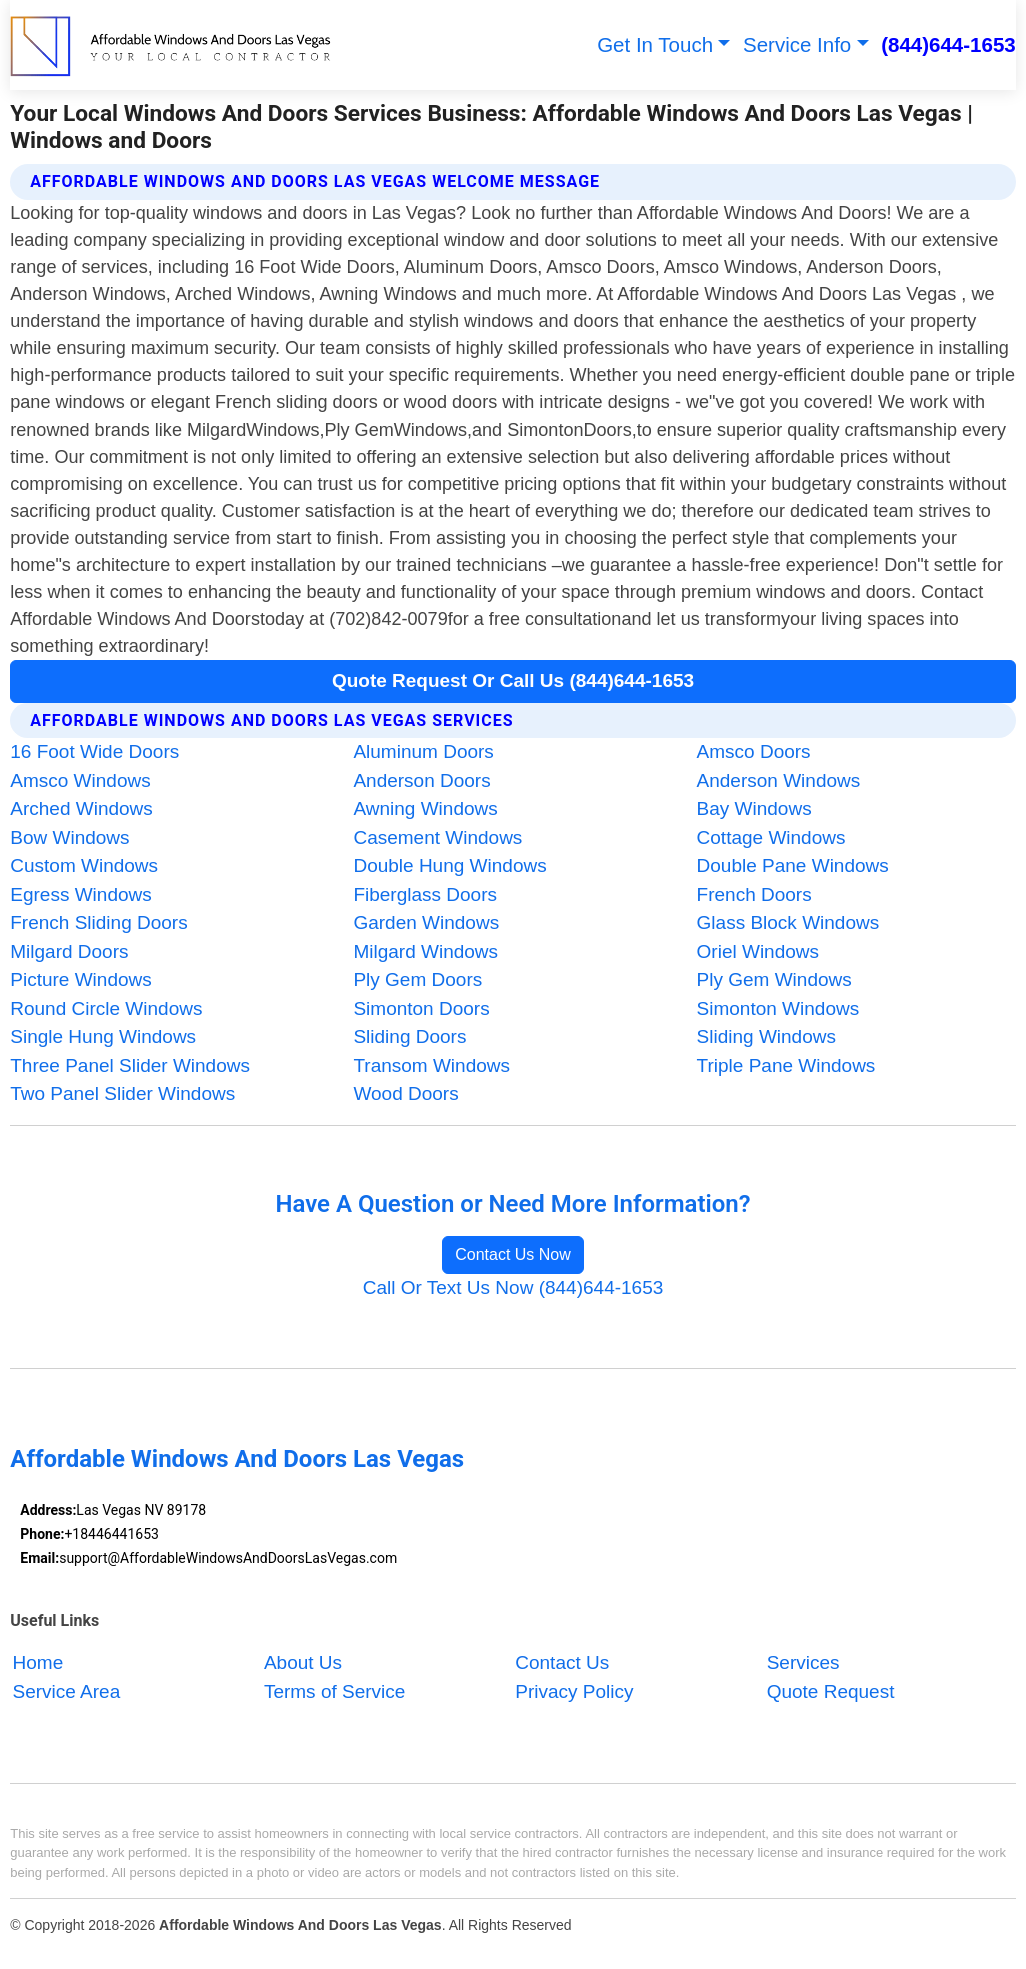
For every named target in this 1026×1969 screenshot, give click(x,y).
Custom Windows (84, 865)
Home (38, 1663)
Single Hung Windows (103, 1036)
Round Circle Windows (106, 1008)
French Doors (754, 894)
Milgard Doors (69, 951)
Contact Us (562, 1663)
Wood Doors (405, 1093)
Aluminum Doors (423, 751)
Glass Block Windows (788, 922)
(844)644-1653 (948, 44)
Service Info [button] (797, 44)
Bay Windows (754, 808)
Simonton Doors (421, 1008)
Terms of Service (334, 1691)
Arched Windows (81, 808)
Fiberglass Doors (425, 894)
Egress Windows (81, 894)
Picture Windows (81, 979)
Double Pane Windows (793, 865)
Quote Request (831, 1691)
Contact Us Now (513, 1254)
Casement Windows (437, 837)
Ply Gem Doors (417, 979)
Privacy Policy (574, 1691)
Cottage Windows (771, 837)
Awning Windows (425, 808)
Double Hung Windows (449, 865)
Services (803, 1663)
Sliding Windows (766, 1036)
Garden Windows (426, 922)
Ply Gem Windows (774, 979)
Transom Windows (431, 1065)
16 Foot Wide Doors (94, 751)
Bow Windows (69, 837)
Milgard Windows (425, 951)
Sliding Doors (409, 1036)
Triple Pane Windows (786, 1065)
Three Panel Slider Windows (130, 1065)
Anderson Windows (779, 780)
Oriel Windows (758, 951)
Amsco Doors (754, 751)
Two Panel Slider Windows (122, 1093)
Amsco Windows (80, 780)
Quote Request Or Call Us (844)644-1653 (513, 680)
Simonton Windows (778, 1008)
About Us (303, 1663)
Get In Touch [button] (655, 44)
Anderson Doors (421, 780)
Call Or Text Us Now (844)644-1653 (513, 1287)
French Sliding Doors (98, 922)
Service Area (67, 1691)
